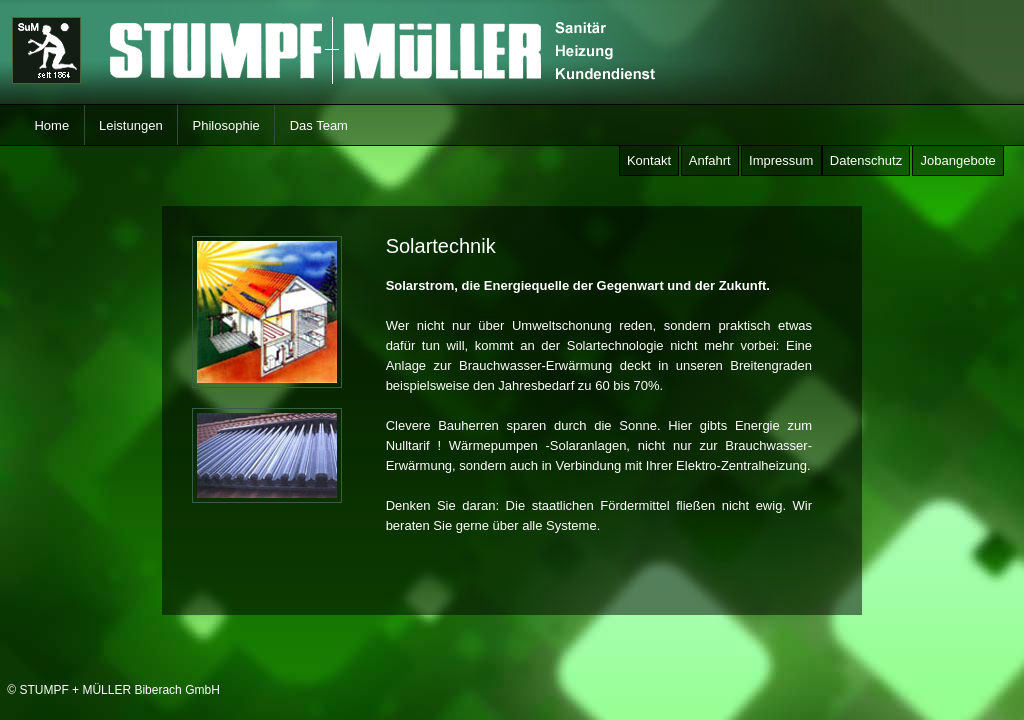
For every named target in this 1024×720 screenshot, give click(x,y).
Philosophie (226, 125)
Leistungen (131, 125)
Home (52, 125)
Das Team (318, 125)
